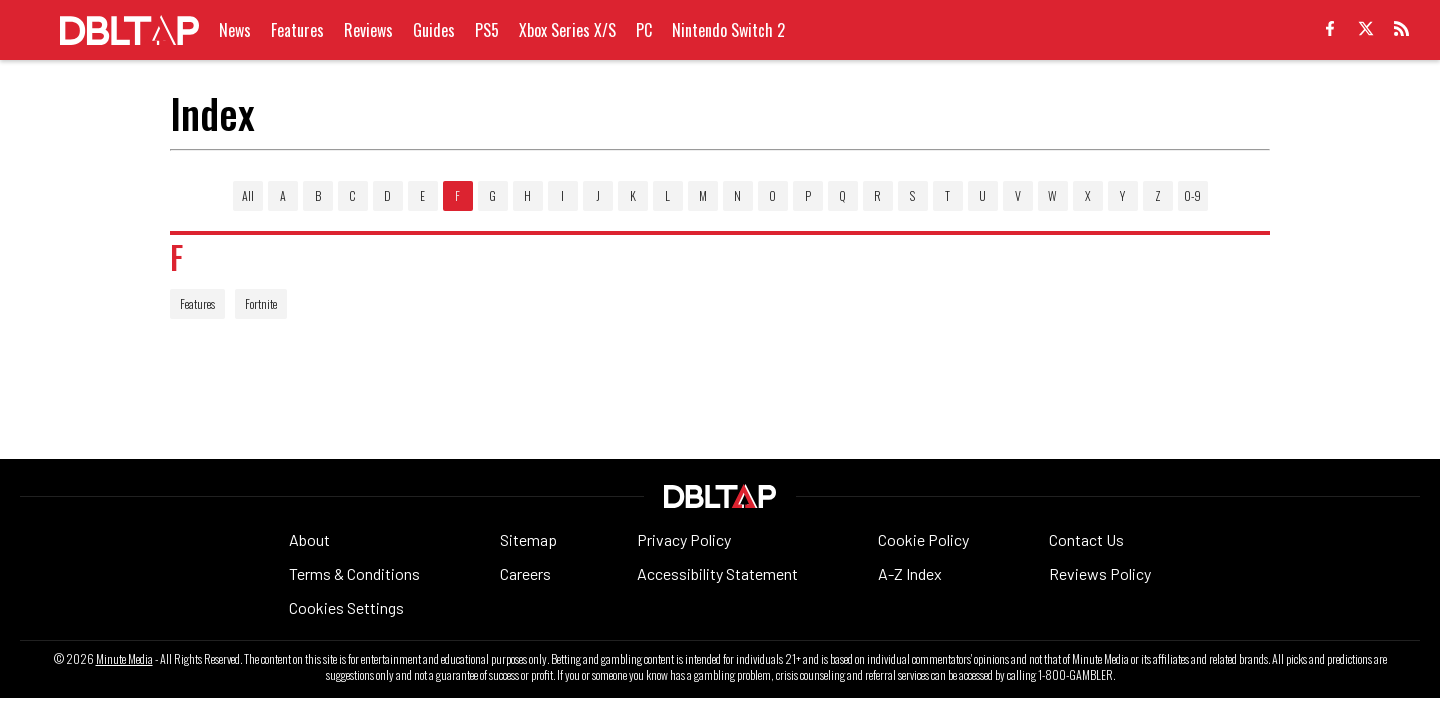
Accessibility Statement (717, 573)
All (248, 195)
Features (197, 303)
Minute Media (124, 659)
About (309, 539)
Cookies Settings (346, 607)
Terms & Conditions (354, 573)
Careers (525, 573)
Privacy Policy (684, 539)
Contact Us (1086, 539)
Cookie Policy (923, 539)
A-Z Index (910, 573)
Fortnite (261, 303)
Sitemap (528, 539)
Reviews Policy (1100, 573)
